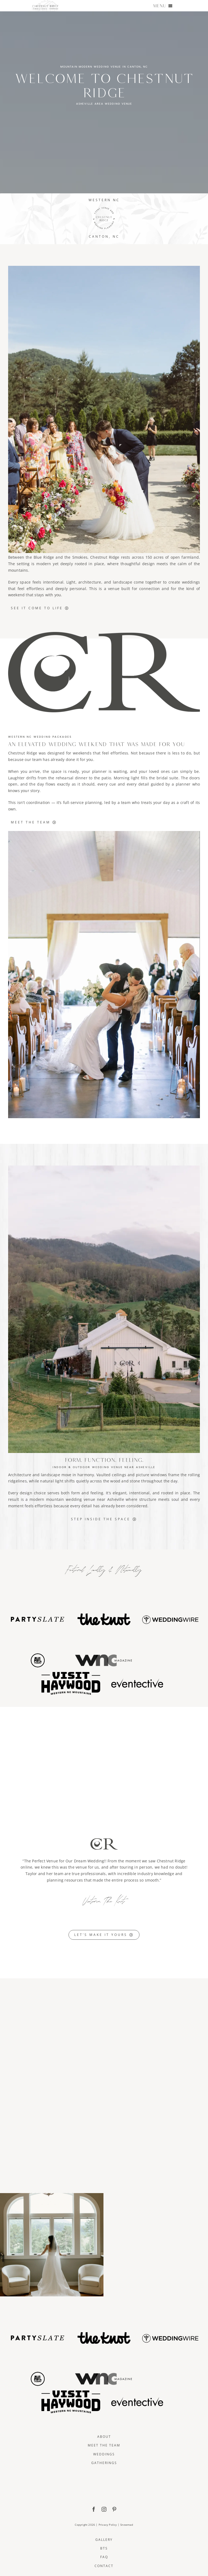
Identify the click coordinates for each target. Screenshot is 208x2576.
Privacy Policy (108, 2525)
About (104, 2436)
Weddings (104, 2454)
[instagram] (104, 2509)
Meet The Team (104, 2445)
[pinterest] (114, 2509)
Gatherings (104, 2463)
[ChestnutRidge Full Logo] (104, 2474)
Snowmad (126, 2525)
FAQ (104, 2557)
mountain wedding (64, 1499)
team (37, 759)
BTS (104, 2548)
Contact (104, 2566)
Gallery (104, 2539)
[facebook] (93, 2509)
